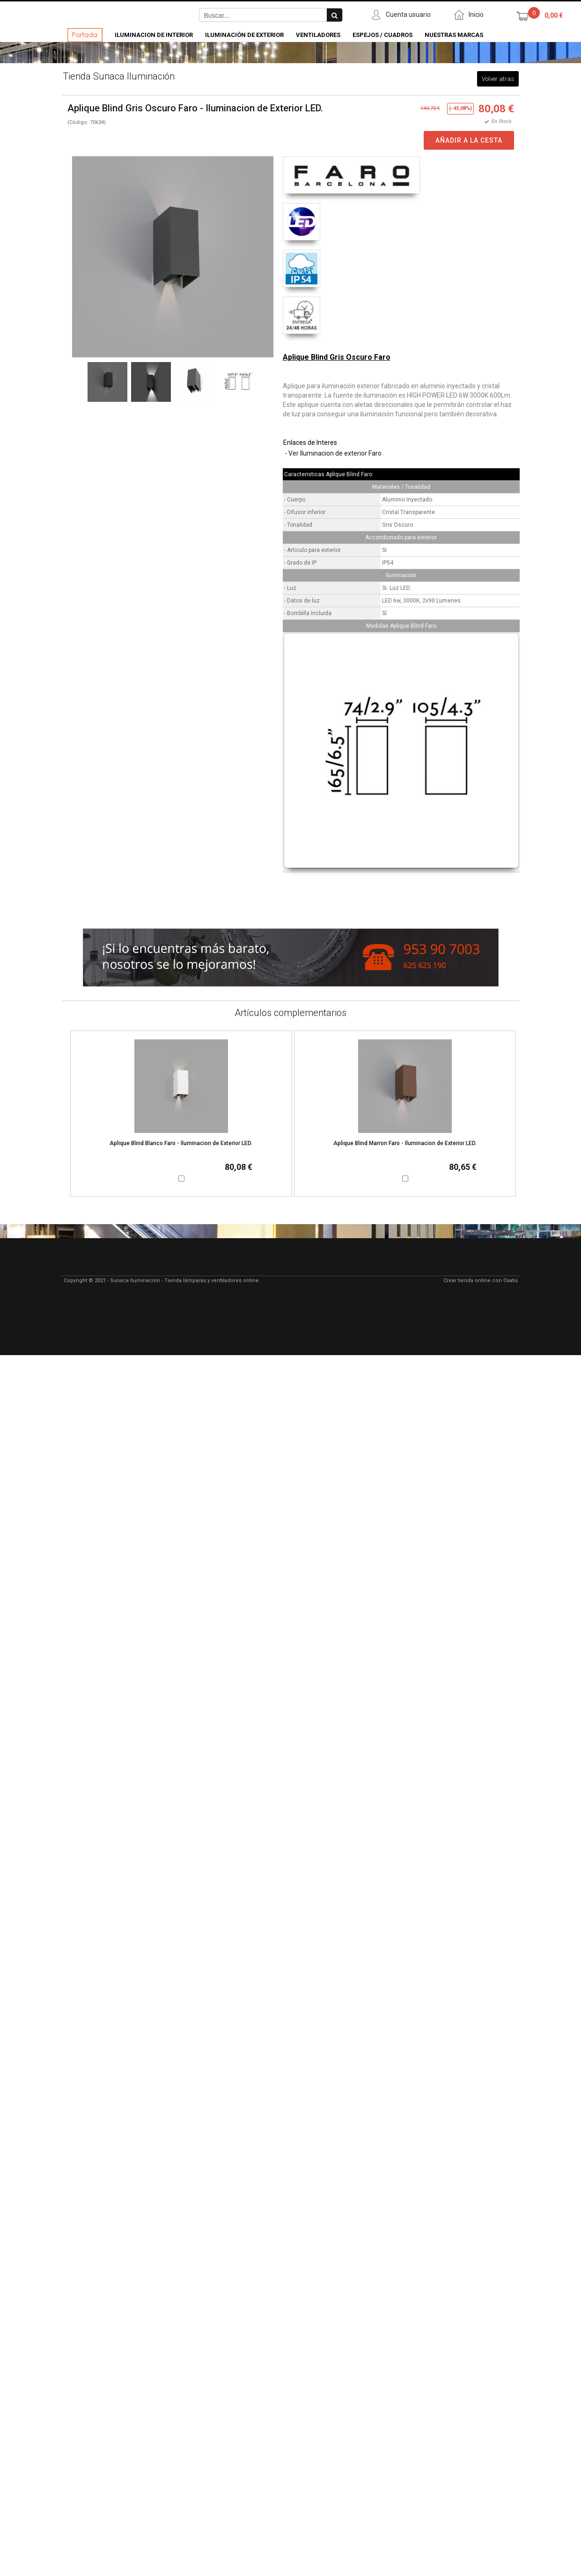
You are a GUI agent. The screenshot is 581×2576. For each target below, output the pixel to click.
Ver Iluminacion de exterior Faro (335, 453)
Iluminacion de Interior (154, 34)
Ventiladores (318, 34)
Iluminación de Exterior (244, 34)
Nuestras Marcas (454, 34)
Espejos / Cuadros (382, 34)
